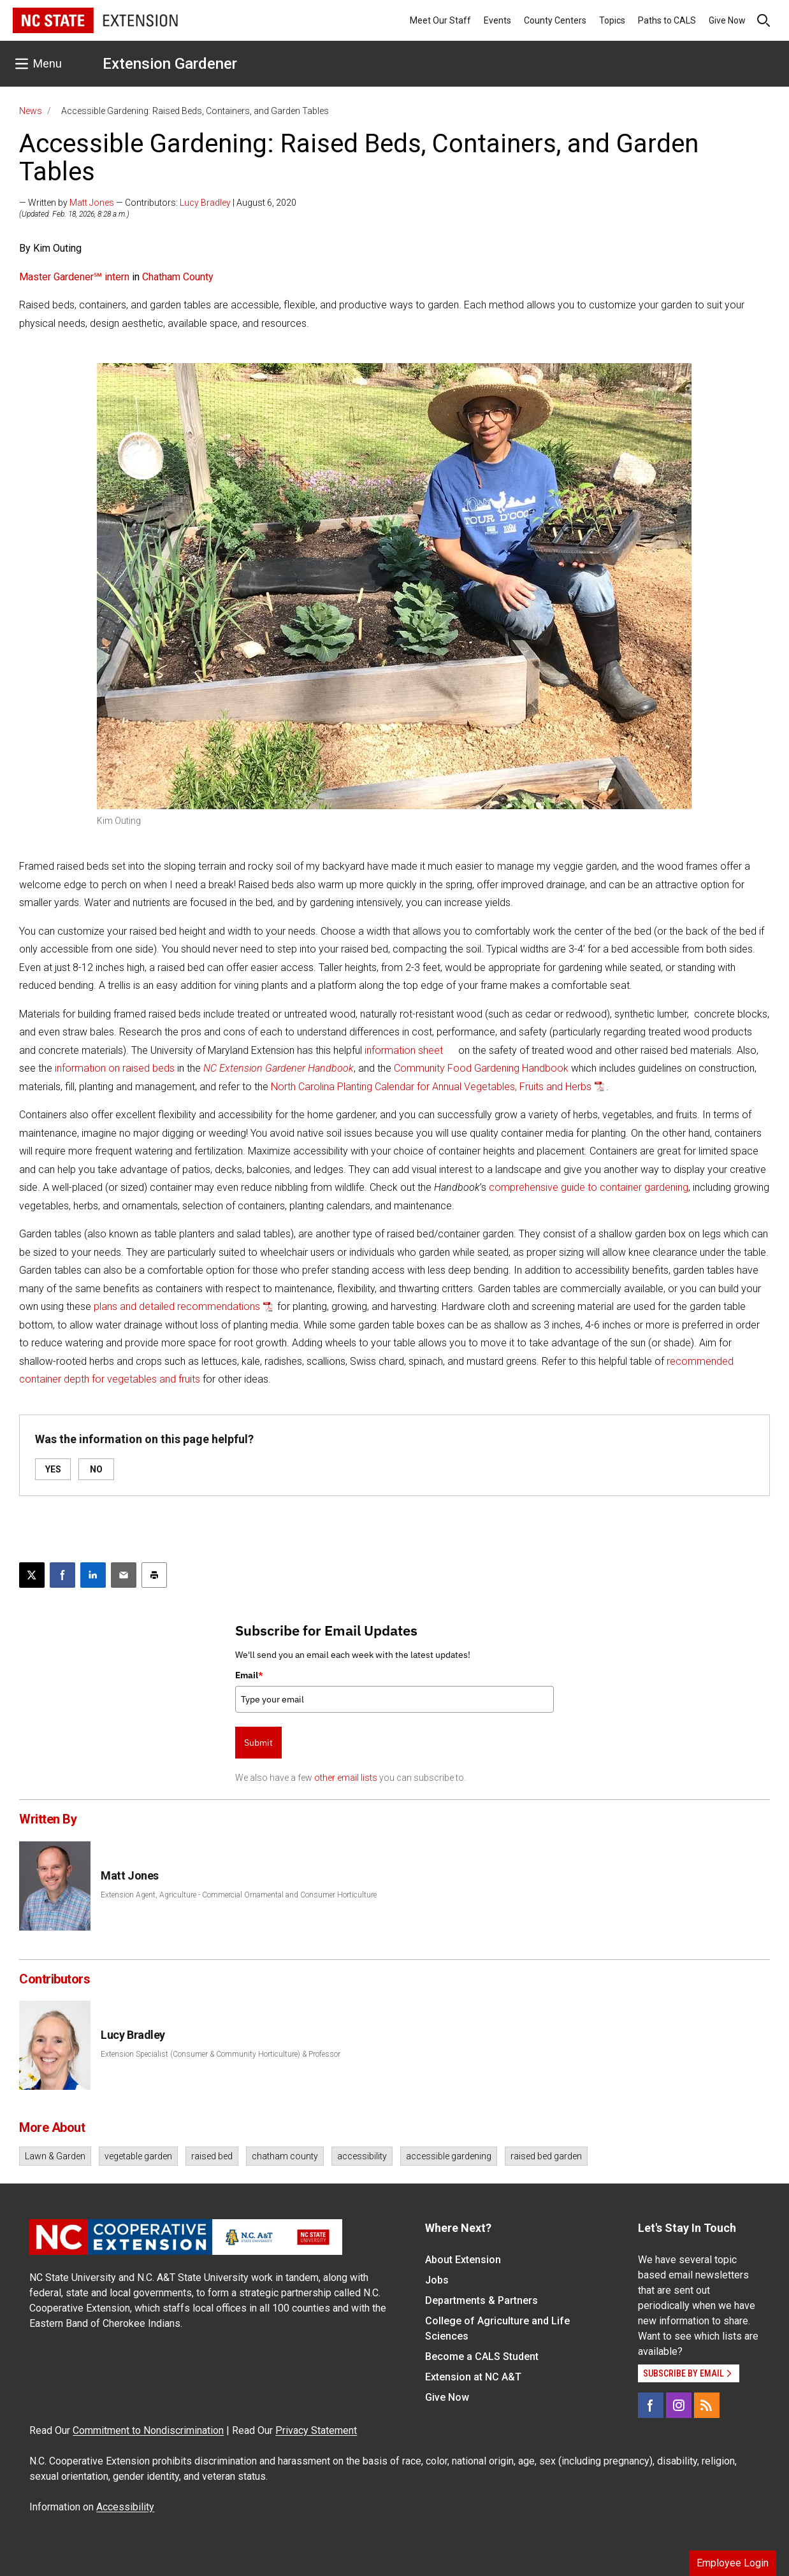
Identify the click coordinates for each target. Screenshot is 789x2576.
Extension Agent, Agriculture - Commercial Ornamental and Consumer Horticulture (239, 1894)
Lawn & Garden (55, 2156)
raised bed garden (546, 2156)
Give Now (727, 20)
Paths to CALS (667, 20)
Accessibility (125, 2507)
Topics (612, 20)
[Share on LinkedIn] (93, 1575)
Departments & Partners (481, 2300)
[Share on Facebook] (62, 1575)
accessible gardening (448, 2156)
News (30, 111)
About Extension (463, 2260)
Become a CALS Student (482, 2356)
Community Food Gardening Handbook (481, 1068)
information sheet (404, 1050)
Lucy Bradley (205, 203)
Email (249, 1675)
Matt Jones (91, 203)
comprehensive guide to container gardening (588, 1187)
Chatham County (177, 277)
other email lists (345, 1778)
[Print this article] (154, 1575)
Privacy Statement (316, 2430)
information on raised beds (115, 1068)
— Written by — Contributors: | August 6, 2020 (157, 203)
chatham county (285, 2156)
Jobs (437, 2280)
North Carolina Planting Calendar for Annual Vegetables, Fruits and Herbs (431, 1087)
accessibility (362, 2156)
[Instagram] (678, 2405)
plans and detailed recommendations (177, 1306)
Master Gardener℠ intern (74, 277)
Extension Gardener (170, 64)
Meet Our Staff (440, 20)
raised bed (212, 2156)
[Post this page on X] (32, 1575)
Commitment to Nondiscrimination (148, 2430)
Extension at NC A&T (473, 2377)
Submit (258, 1742)
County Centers (555, 20)
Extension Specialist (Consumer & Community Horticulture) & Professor (220, 2054)
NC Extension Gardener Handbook (278, 1068)
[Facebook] (650, 2405)
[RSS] (707, 2405)
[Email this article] (123, 1575)
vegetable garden (138, 2156)
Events (497, 20)
